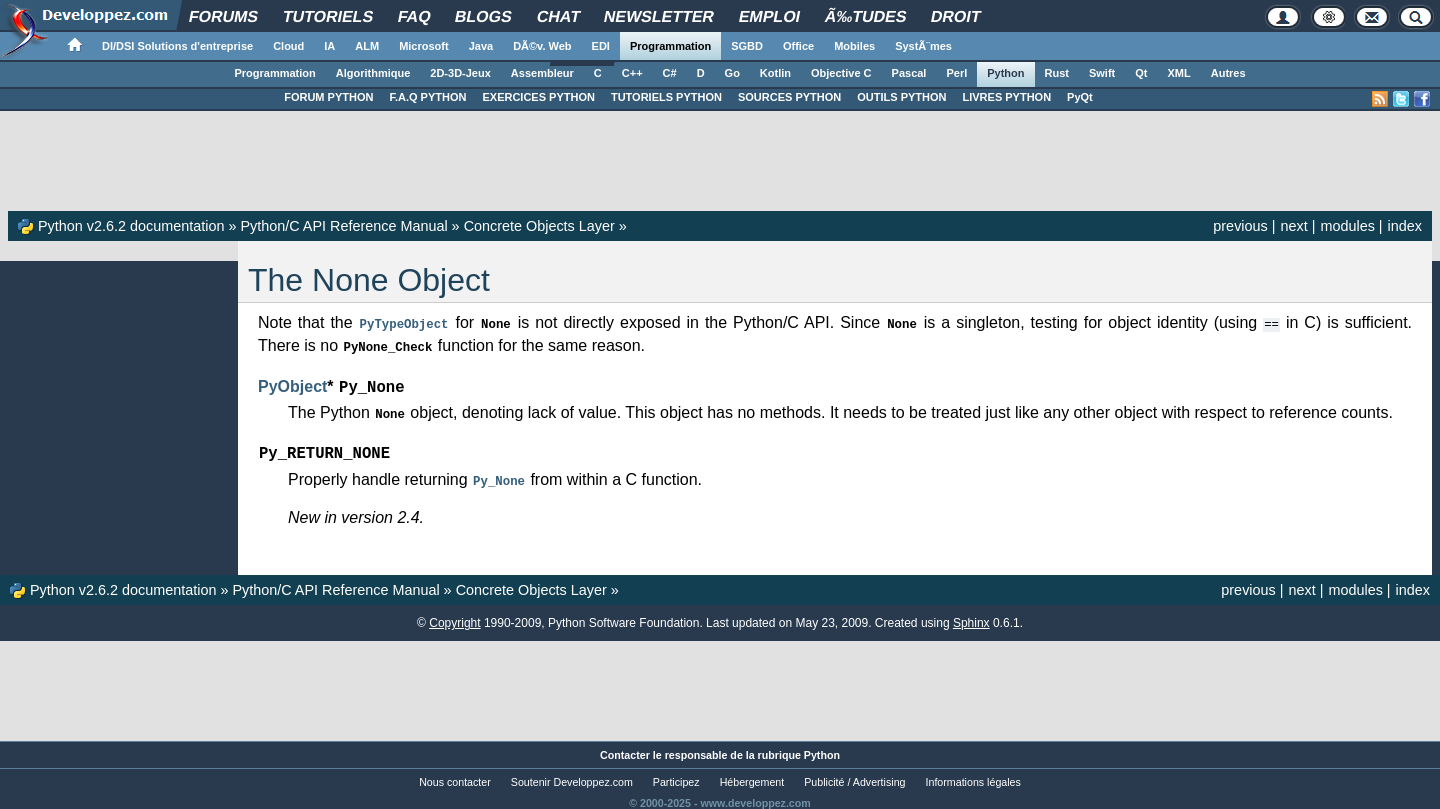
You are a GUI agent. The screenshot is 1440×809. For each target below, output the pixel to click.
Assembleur (542, 73)
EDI (601, 46)
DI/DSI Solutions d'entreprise (177, 46)
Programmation (670, 46)
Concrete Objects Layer (539, 226)
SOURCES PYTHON (789, 97)
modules (1347, 226)
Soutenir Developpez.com (572, 775)
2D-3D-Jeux (460, 73)
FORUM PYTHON (328, 97)
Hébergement (752, 775)
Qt (1141, 73)
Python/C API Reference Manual (343, 226)
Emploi (769, 16)
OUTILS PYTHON (901, 97)
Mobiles (854, 46)
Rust (1057, 73)
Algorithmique (373, 73)
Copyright (454, 616)
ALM (367, 46)
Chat (558, 16)
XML (1178, 73)
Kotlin (775, 73)
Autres (1228, 73)
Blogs (484, 16)
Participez (676, 775)
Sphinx (971, 616)
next (1293, 226)
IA (329, 46)
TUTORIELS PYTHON (666, 97)
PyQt (1080, 97)
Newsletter (660, 16)
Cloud (288, 46)
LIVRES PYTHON (1006, 97)
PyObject (292, 384)
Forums (224, 16)
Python (1005, 73)
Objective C (841, 73)
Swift (1102, 73)
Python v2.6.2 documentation (131, 226)
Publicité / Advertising (854, 775)
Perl (956, 73)
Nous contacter (455, 775)
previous (1240, 226)
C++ (632, 73)
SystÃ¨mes (923, 46)
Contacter (625, 748)
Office (798, 46)
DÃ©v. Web (542, 46)
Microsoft (424, 46)
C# (670, 73)
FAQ (414, 16)
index (1405, 226)
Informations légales (973, 775)
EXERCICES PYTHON (538, 97)
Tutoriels (328, 16)
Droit (955, 16)
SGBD (747, 46)
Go (732, 73)
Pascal (909, 73)
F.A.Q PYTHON (427, 97)
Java (481, 46)
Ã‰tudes (865, 16)
